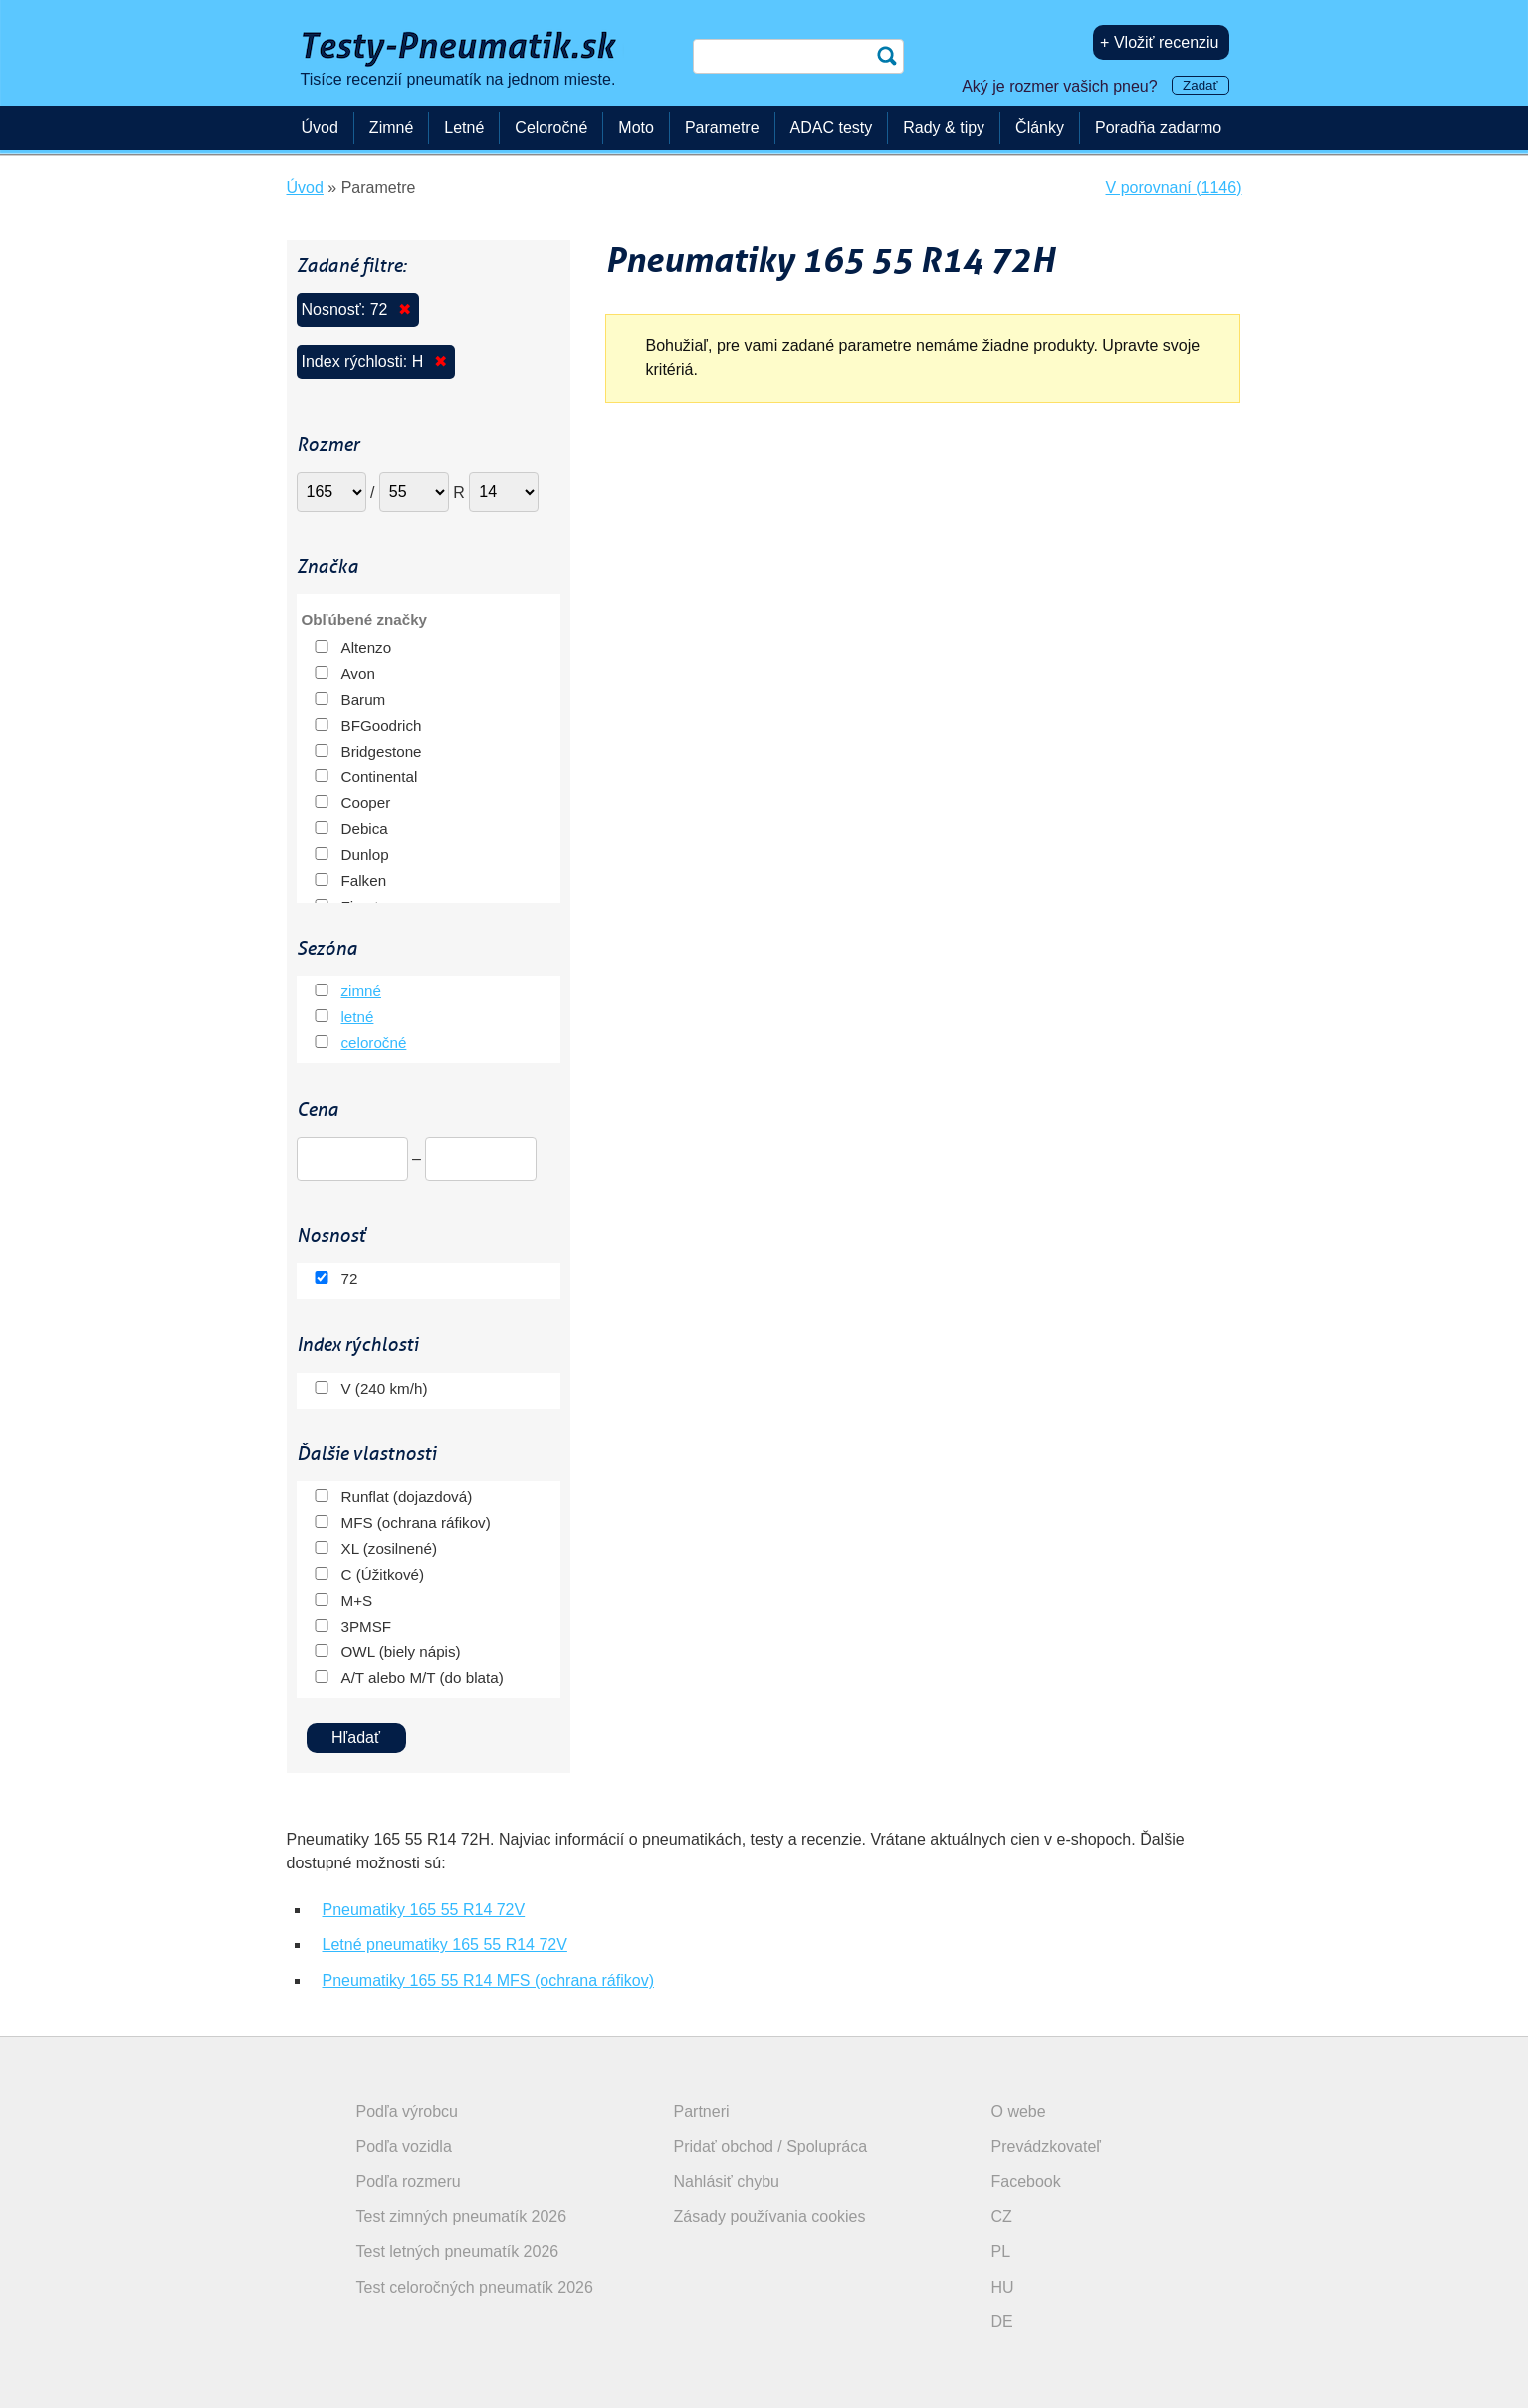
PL (1001, 2251)
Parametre (722, 127)
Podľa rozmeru (408, 2181)
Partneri (702, 2111)
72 (349, 1278)
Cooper (366, 802)
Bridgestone (381, 751)
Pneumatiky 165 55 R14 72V (424, 1909)
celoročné (374, 1042)
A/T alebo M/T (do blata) (422, 1677)
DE (1002, 2321)
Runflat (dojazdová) (407, 1496)
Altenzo (366, 647)
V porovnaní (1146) (1174, 187)
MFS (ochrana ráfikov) (416, 1522)
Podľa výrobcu (407, 2111)
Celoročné (551, 127)
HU (1002, 2287)
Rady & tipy (943, 127)
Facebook (1026, 2181)
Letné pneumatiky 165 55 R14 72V (445, 1944)
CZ (1001, 2216)
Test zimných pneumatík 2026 (461, 2216)
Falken (364, 880)
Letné (464, 127)
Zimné (391, 127)
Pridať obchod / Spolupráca (771, 2146)
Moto (636, 127)
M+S (357, 1600)
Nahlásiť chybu (727, 2181)
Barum (363, 699)
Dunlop (365, 854)
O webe (1018, 2111)
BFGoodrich (381, 725)
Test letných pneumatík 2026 (457, 2251)
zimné (361, 991)
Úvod (320, 127)
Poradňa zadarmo (1158, 127)
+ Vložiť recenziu (1159, 42)
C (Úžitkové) (383, 1574)
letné (357, 1016)
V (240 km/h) (384, 1388)
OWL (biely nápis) (401, 1651)
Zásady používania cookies (770, 2216)
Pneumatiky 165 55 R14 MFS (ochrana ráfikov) (488, 1980)
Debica (364, 828)
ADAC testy (831, 127)
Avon (358, 673)
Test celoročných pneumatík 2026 (474, 2287)
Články (1039, 127)
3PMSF (366, 1626)
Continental (379, 776)
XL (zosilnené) (389, 1548)
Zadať (1200, 85)
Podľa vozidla (404, 2146)
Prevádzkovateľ (1046, 2146)
